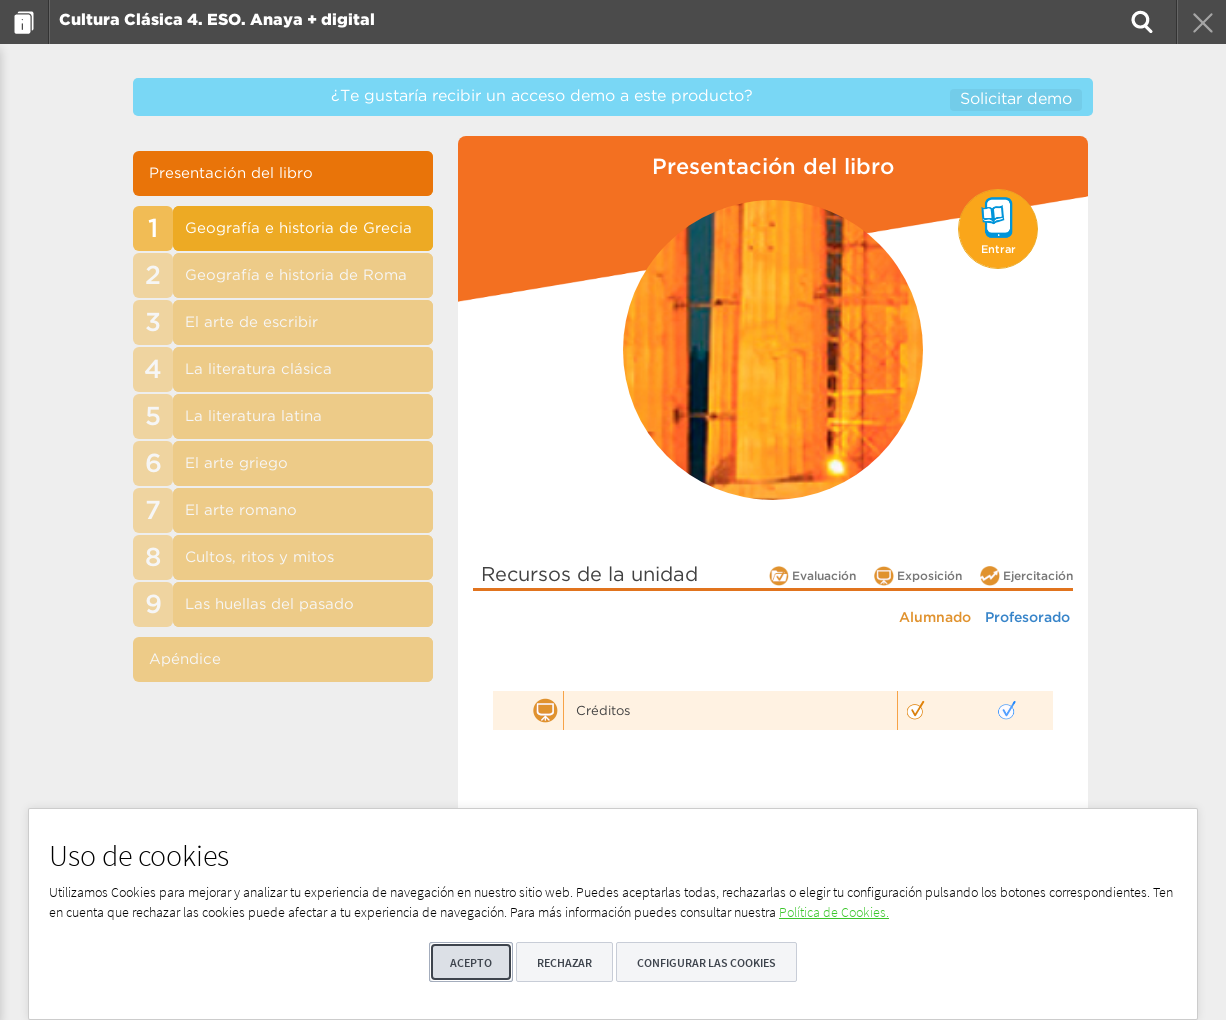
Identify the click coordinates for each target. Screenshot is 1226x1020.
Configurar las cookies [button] (706, 962)
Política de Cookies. (834, 912)
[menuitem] (24, 22)
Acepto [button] (471, 962)
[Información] (24, 22)
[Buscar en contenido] (1140, 22)
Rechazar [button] (564, 962)
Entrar (998, 250)
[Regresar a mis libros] (1201, 22)
